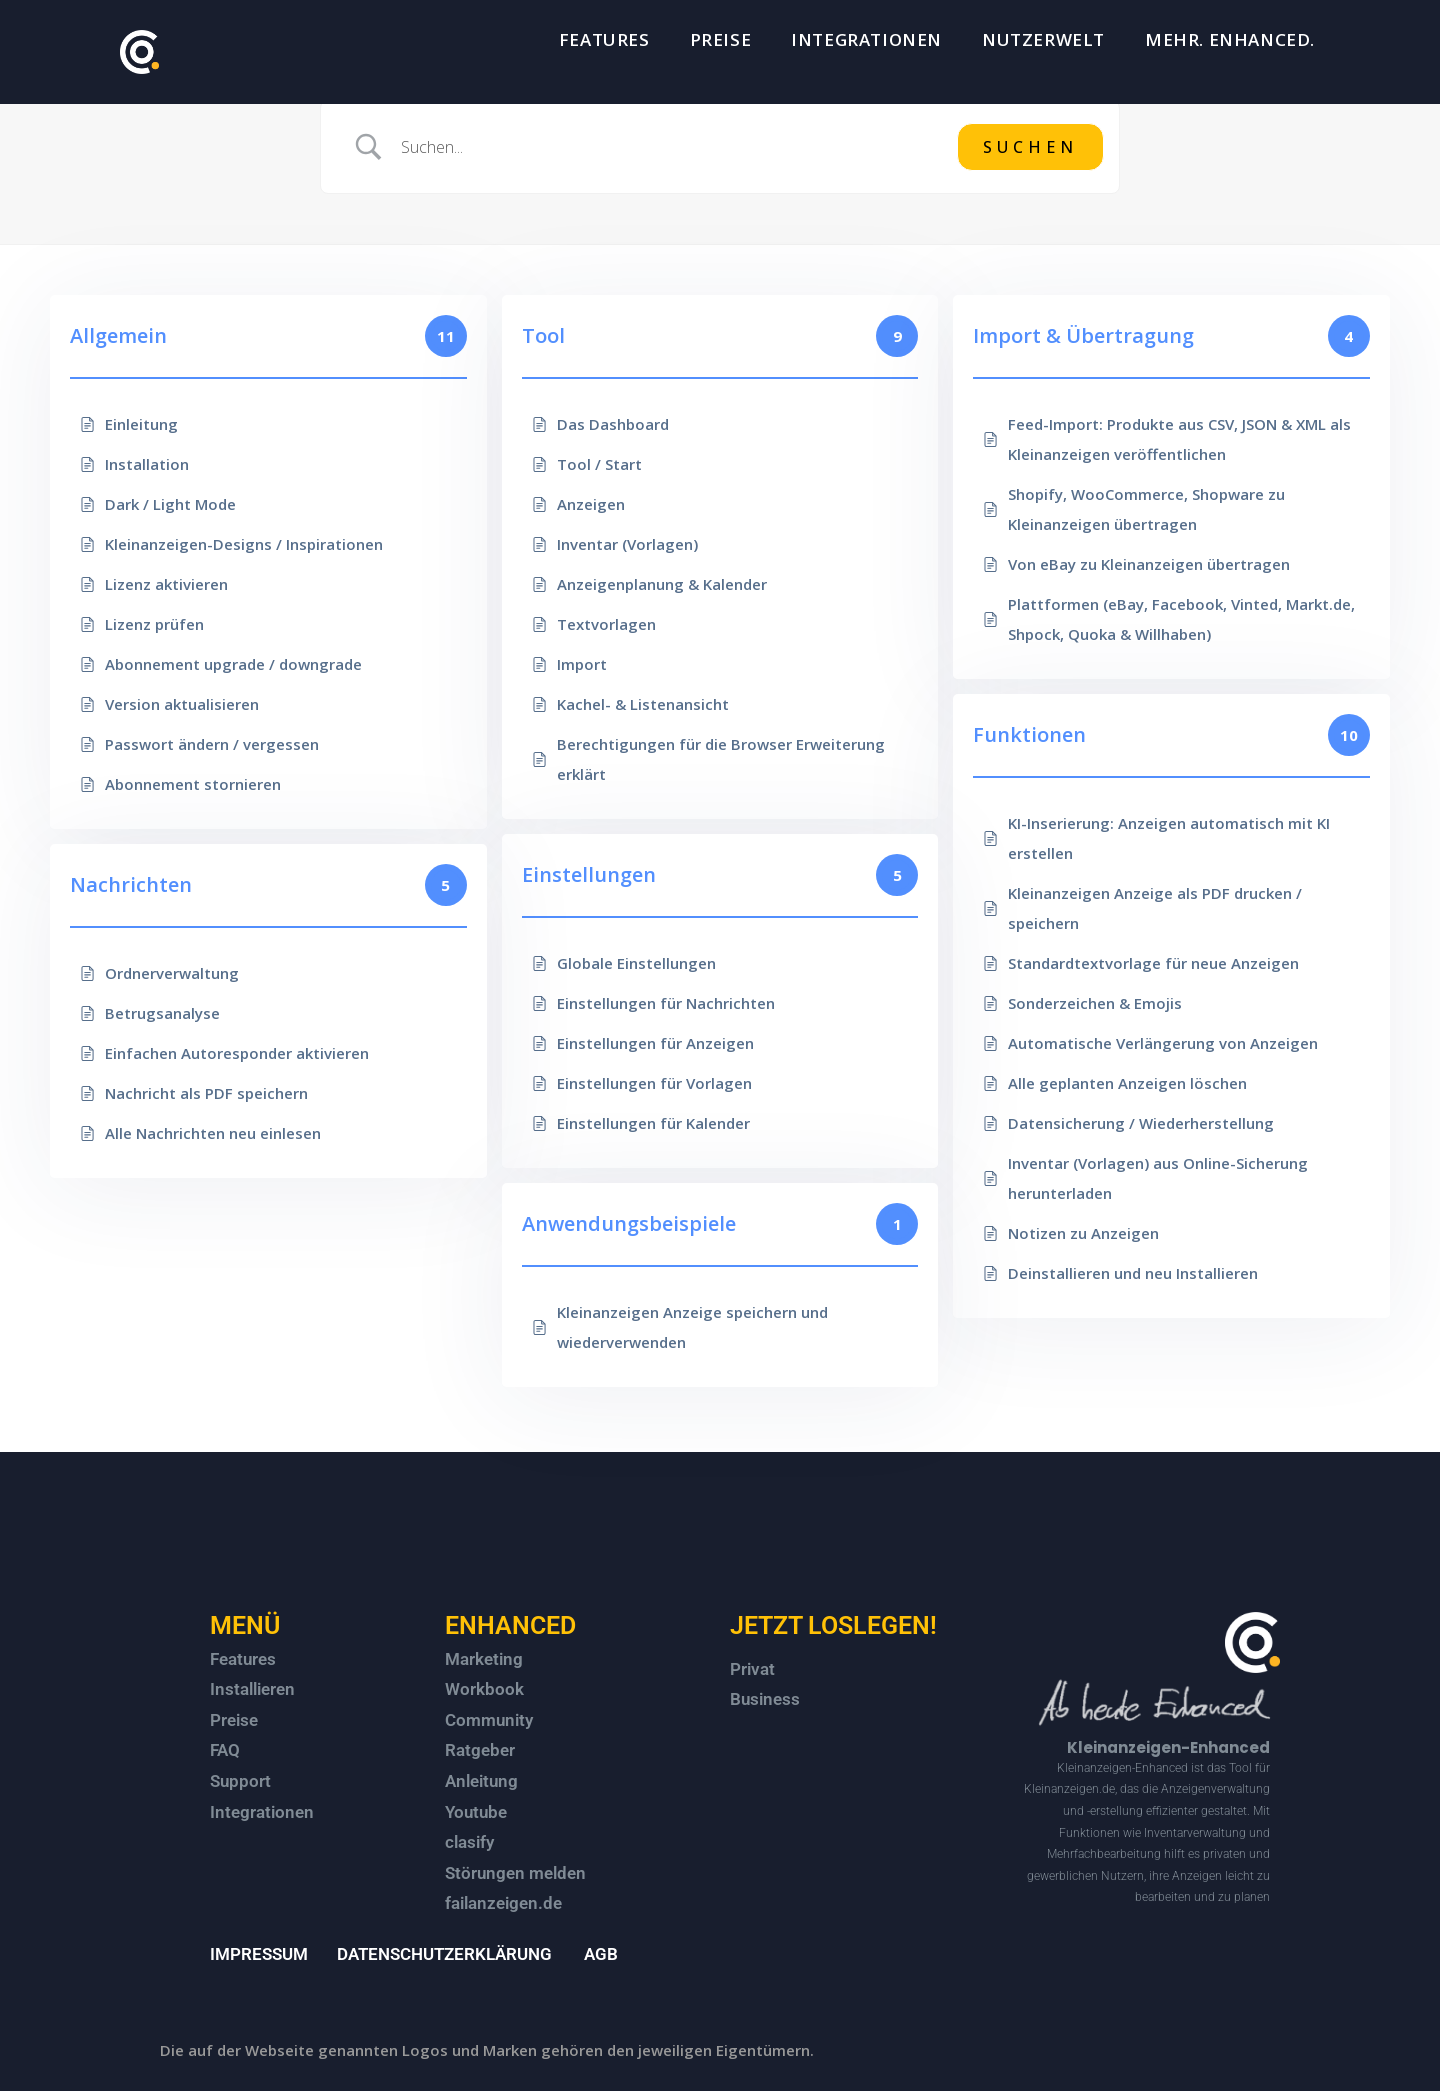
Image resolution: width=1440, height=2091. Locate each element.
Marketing (484, 1659)
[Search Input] (671, 147)
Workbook (484, 1689)
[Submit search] (1030, 147)
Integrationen (262, 1812)
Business (765, 1699)
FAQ (225, 1750)
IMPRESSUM (259, 1954)
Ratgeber (480, 1750)
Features (243, 1659)
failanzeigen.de (503, 1903)
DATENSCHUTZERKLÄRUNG (444, 1954)
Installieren (252, 1689)
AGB (601, 1954)
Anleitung (481, 1781)
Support (240, 1781)
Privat (752, 1669)
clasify (469, 1842)
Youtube (476, 1812)
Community (489, 1720)
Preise (234, 1720)
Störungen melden (515, 1873)
